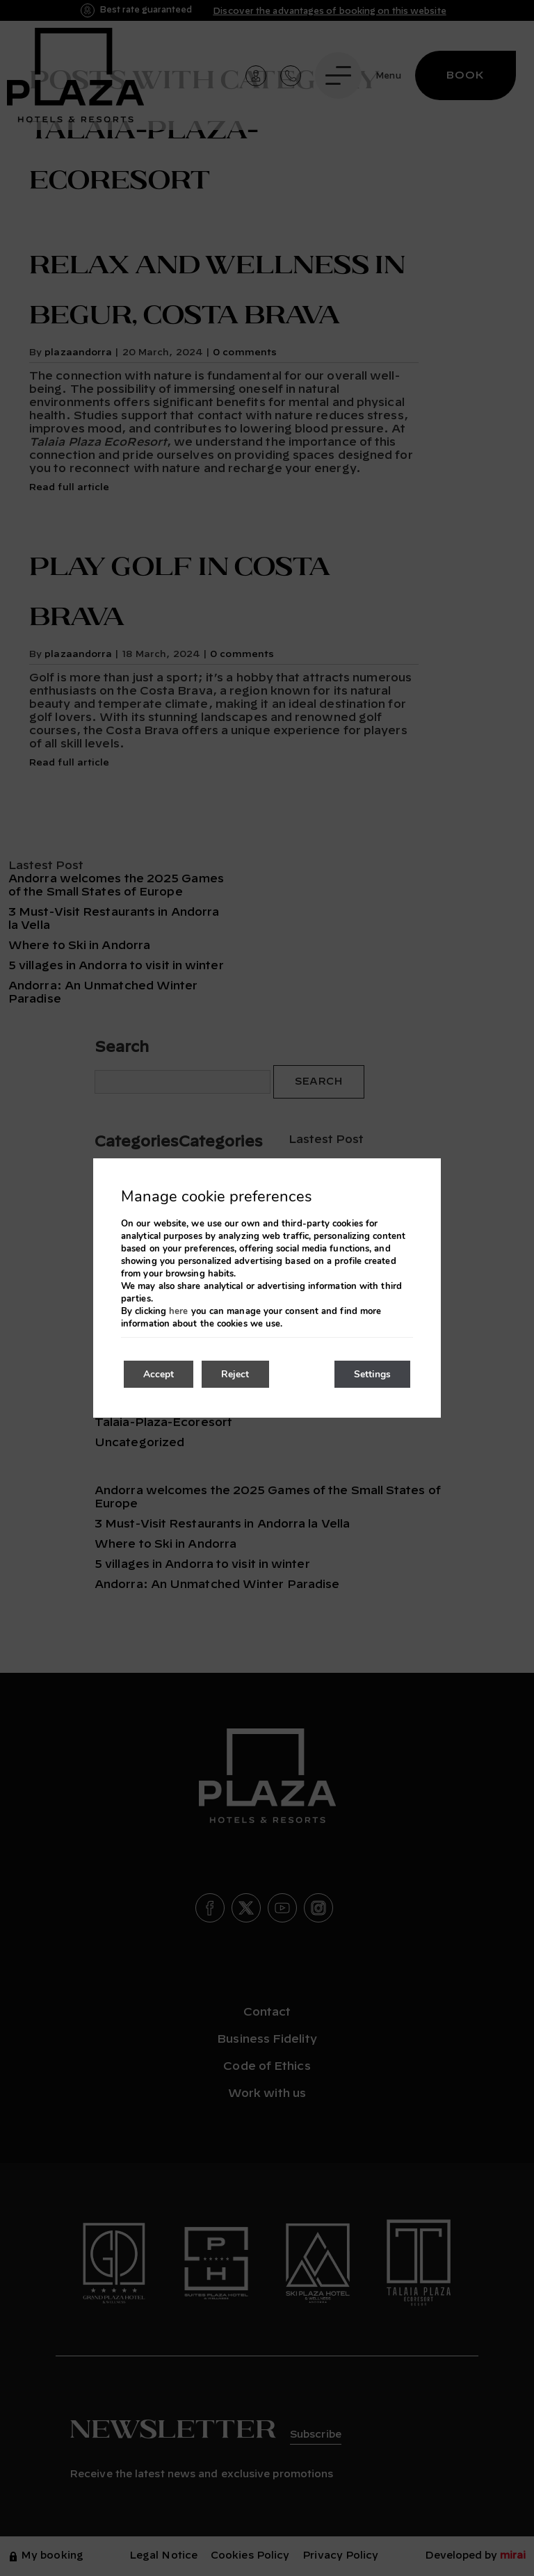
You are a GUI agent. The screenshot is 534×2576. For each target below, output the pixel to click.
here (178, 1311)
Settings (371, 1374)
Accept (160, 1374)
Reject (239, 1374)
